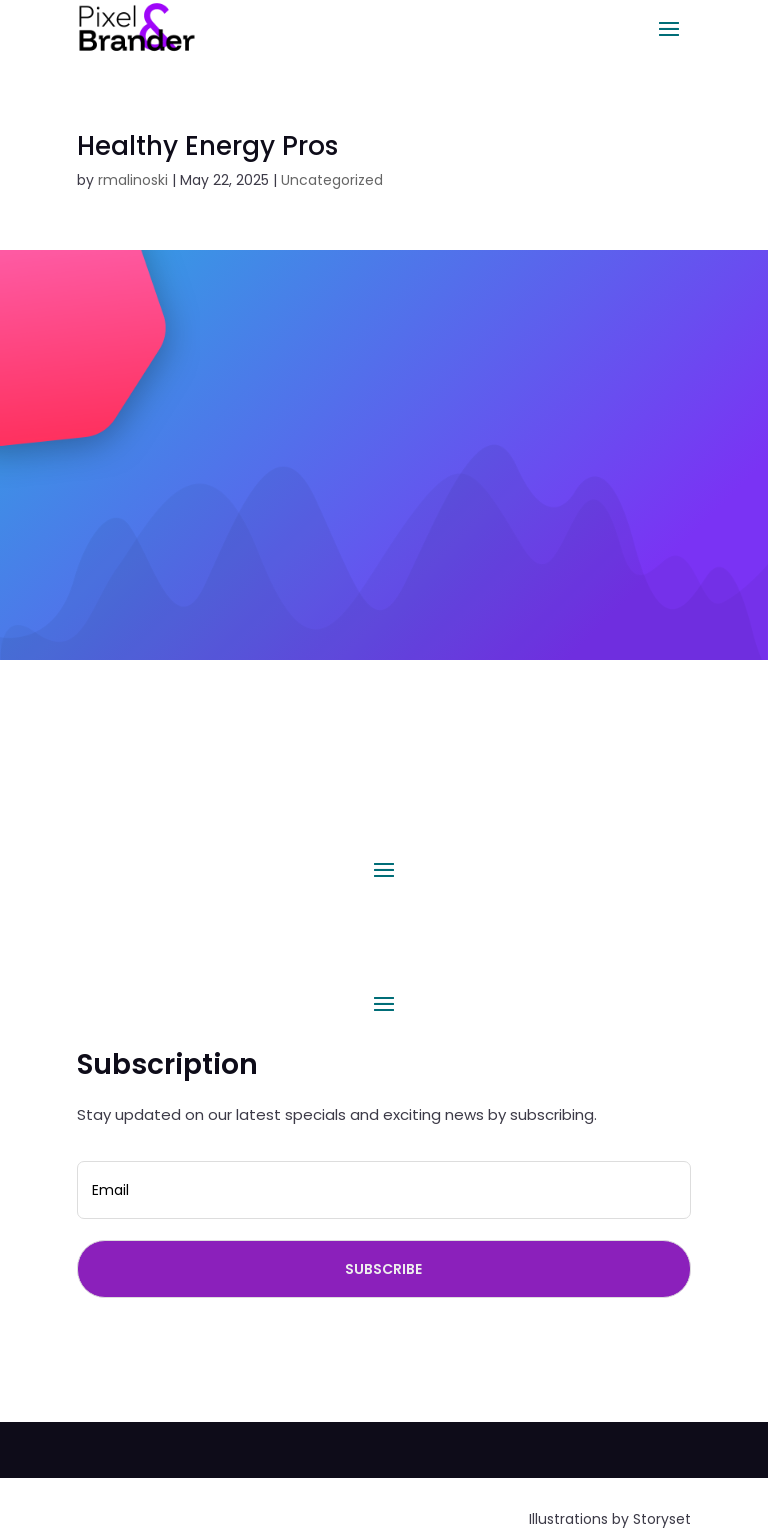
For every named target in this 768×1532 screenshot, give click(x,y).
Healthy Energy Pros (207, 146)
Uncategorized (332, 180)
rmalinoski (133, 180)
